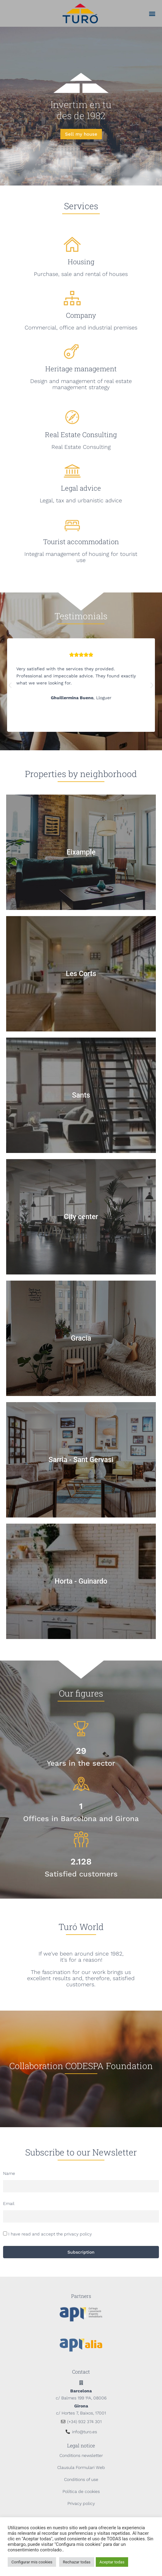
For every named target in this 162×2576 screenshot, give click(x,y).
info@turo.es (84, 2431)
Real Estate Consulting (81, 434)
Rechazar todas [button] (77, 2562)
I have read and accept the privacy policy (50, 2234)
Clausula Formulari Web (81, 2467)
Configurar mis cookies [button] (31, 2562)
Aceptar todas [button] (111, 2562)
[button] (152, 13)
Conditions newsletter (81, 2455)
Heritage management (81, 368)
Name (9, 2173)
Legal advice (81, 488)
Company (81, 315)
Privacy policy (81, 2503)
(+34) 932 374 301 (84, 2421)
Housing (81, 261)
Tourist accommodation (81, 541)
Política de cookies (81, 2491)
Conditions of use (81, 2479)
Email (8, 2203)
